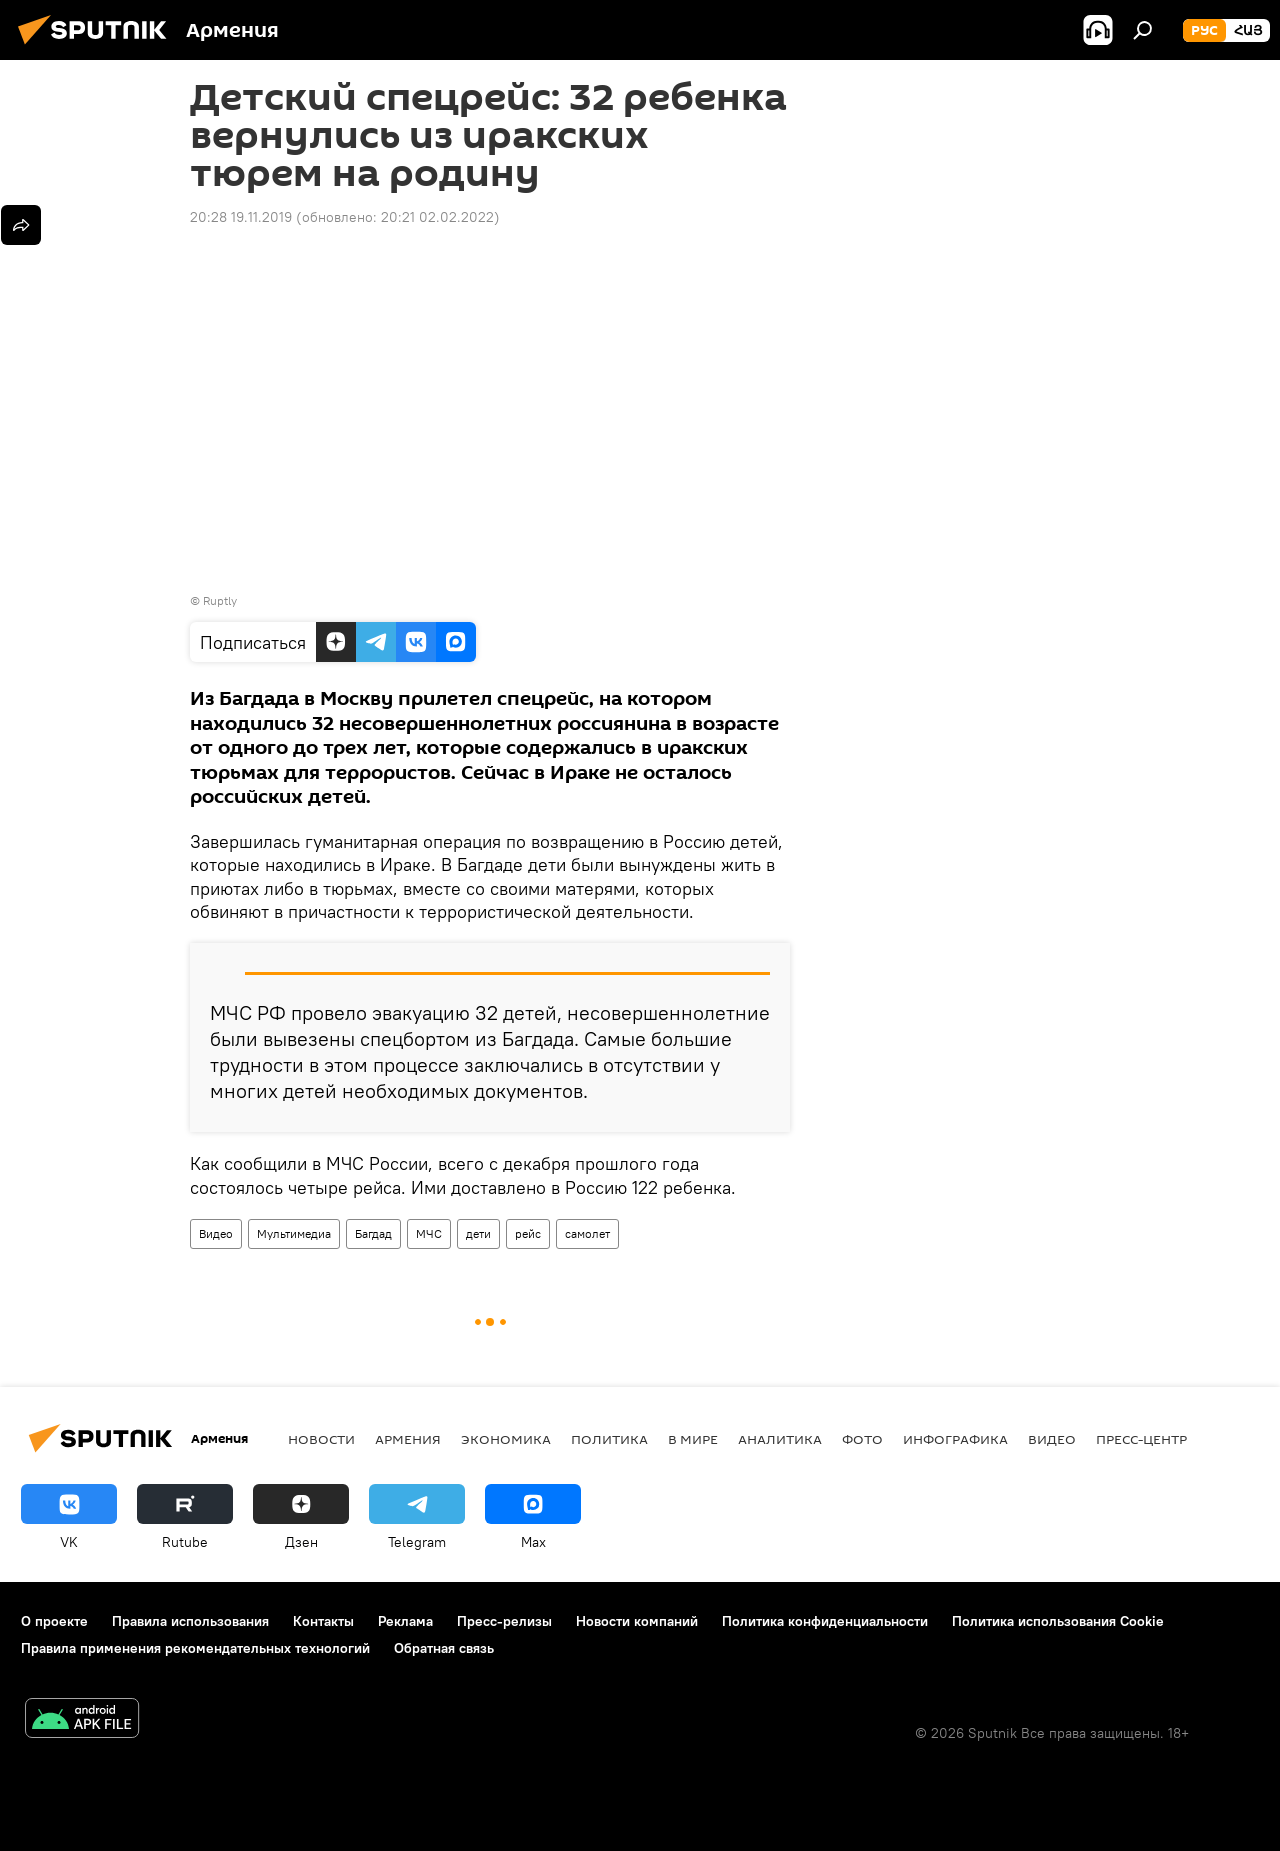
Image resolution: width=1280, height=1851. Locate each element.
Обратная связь (444, 1648)
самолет (587, 1233)
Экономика (506, 1439)
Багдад (373, 1233)
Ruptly (220, 600)
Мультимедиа (294, 1233)
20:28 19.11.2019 (241, 217)
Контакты (323, 1621)
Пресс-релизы (504, 1621)
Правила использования (190, 1621)
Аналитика (780, 1439)
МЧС (429, 1233)
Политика (609, 1439)
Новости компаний (637, 1621)
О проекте (54, 1621)
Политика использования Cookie (1058, 1621)
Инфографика (955, 1439)
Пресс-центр (1141, 1439)
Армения (408, 1439)
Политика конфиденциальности (825, 1621)
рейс (528, 1233)
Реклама (405, 1621)
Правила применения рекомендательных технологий (195, 1648)
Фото (862, 1439)
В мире (693, 1439)
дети (478, 1233)
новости (321, 1439)
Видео (216, 1233)
